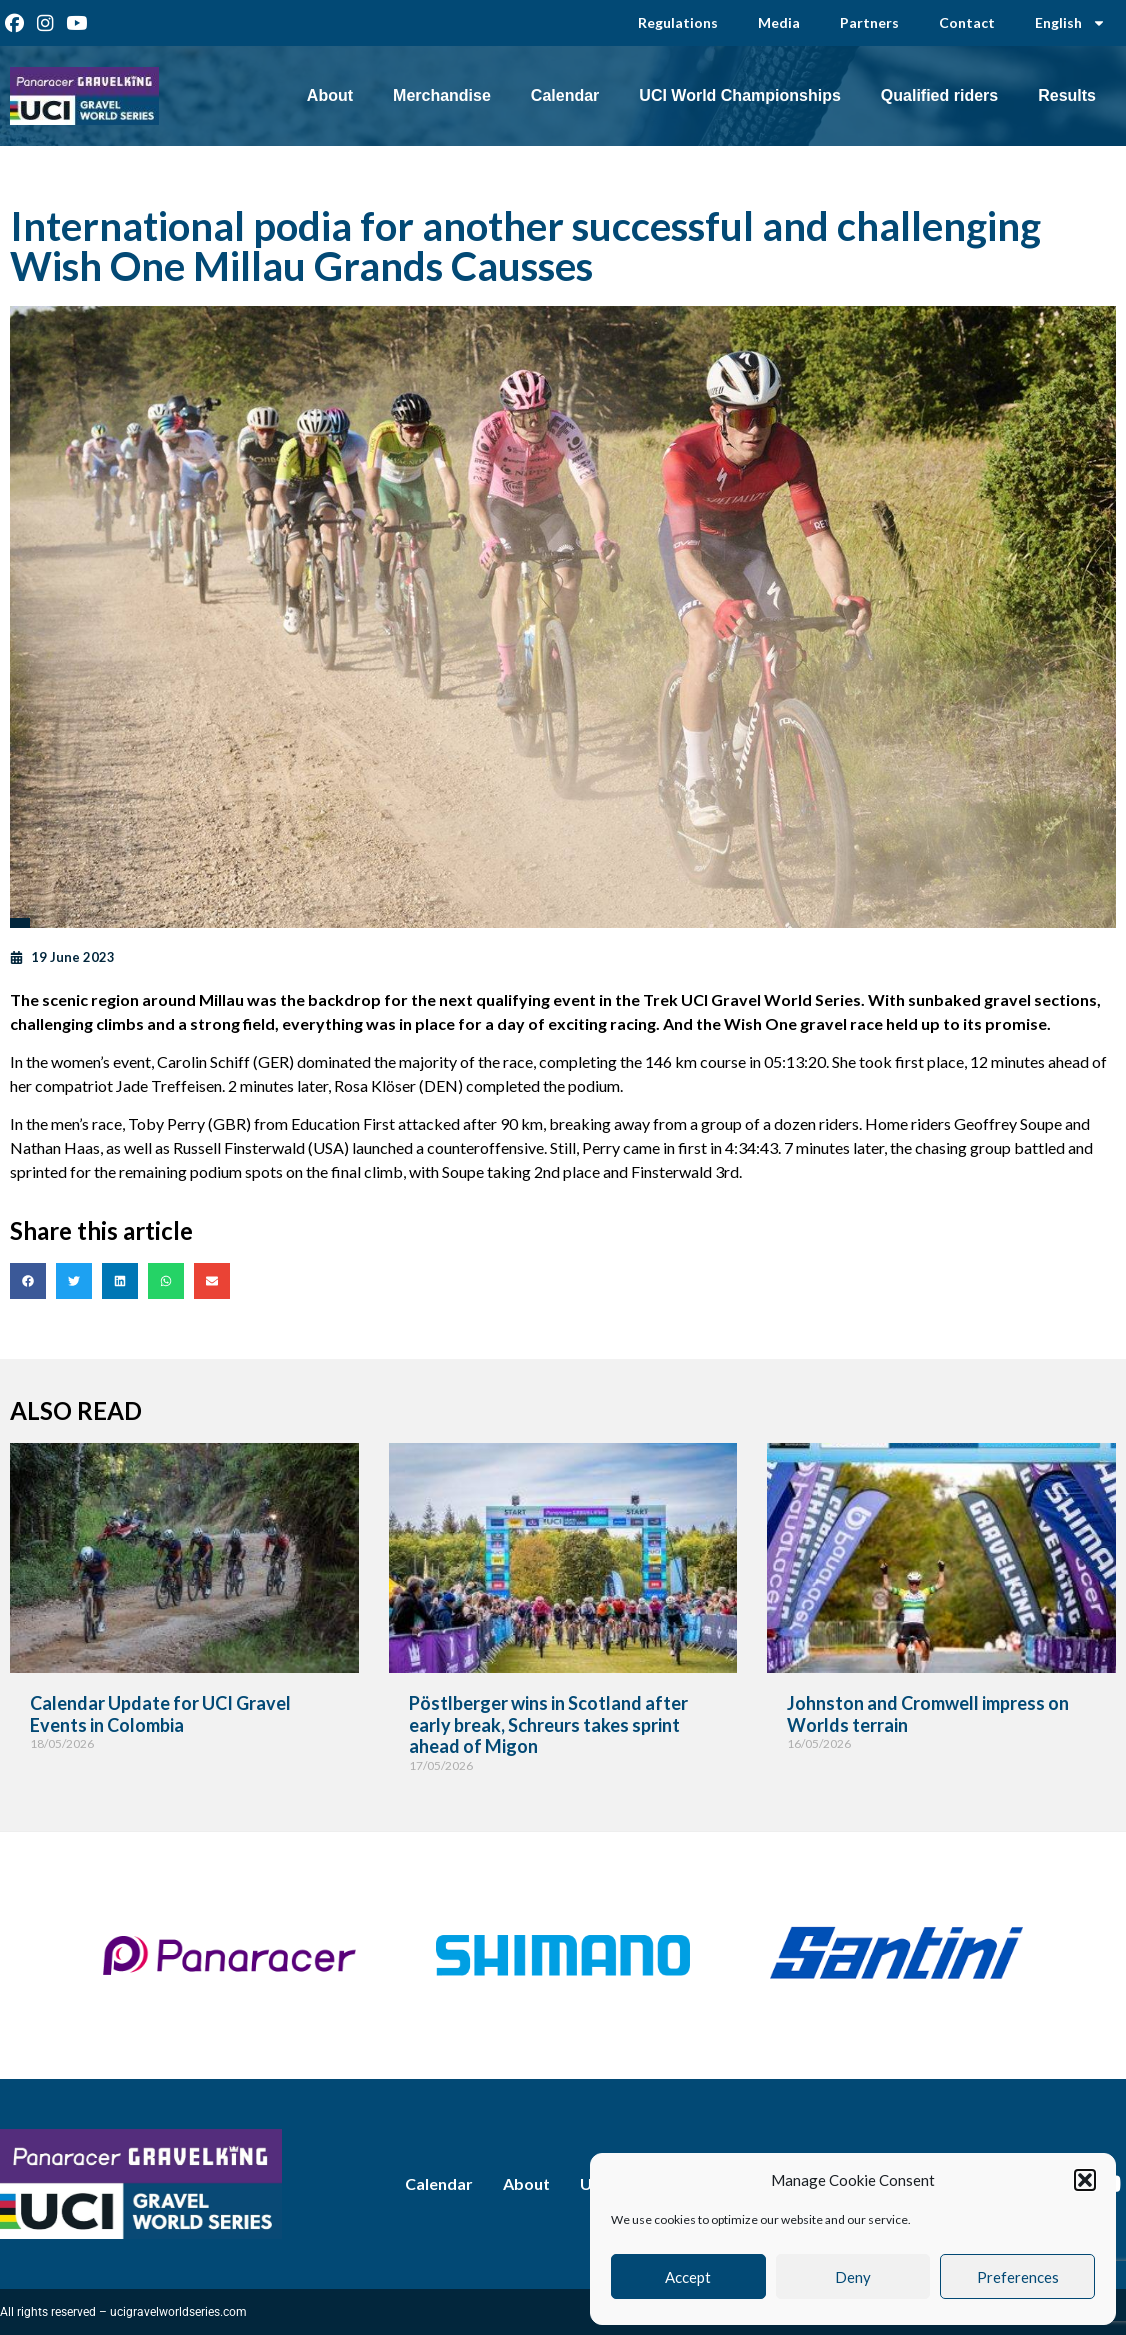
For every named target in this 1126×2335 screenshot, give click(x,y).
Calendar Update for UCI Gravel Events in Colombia (160, 1714)
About (330, 95)
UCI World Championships (739, 95)
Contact (967, 22)
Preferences (1018, 2277)
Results (1067, 95)
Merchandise (442, 95)
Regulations (678, 22)
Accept (688, 2277)
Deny (853, 2277)
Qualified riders (939, 95)
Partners (869, 22)
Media (779, 22)
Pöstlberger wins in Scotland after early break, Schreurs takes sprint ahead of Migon (548, 1724)
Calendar (565, 95)
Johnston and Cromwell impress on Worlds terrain (928, 1714)
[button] (1085, 2180)
